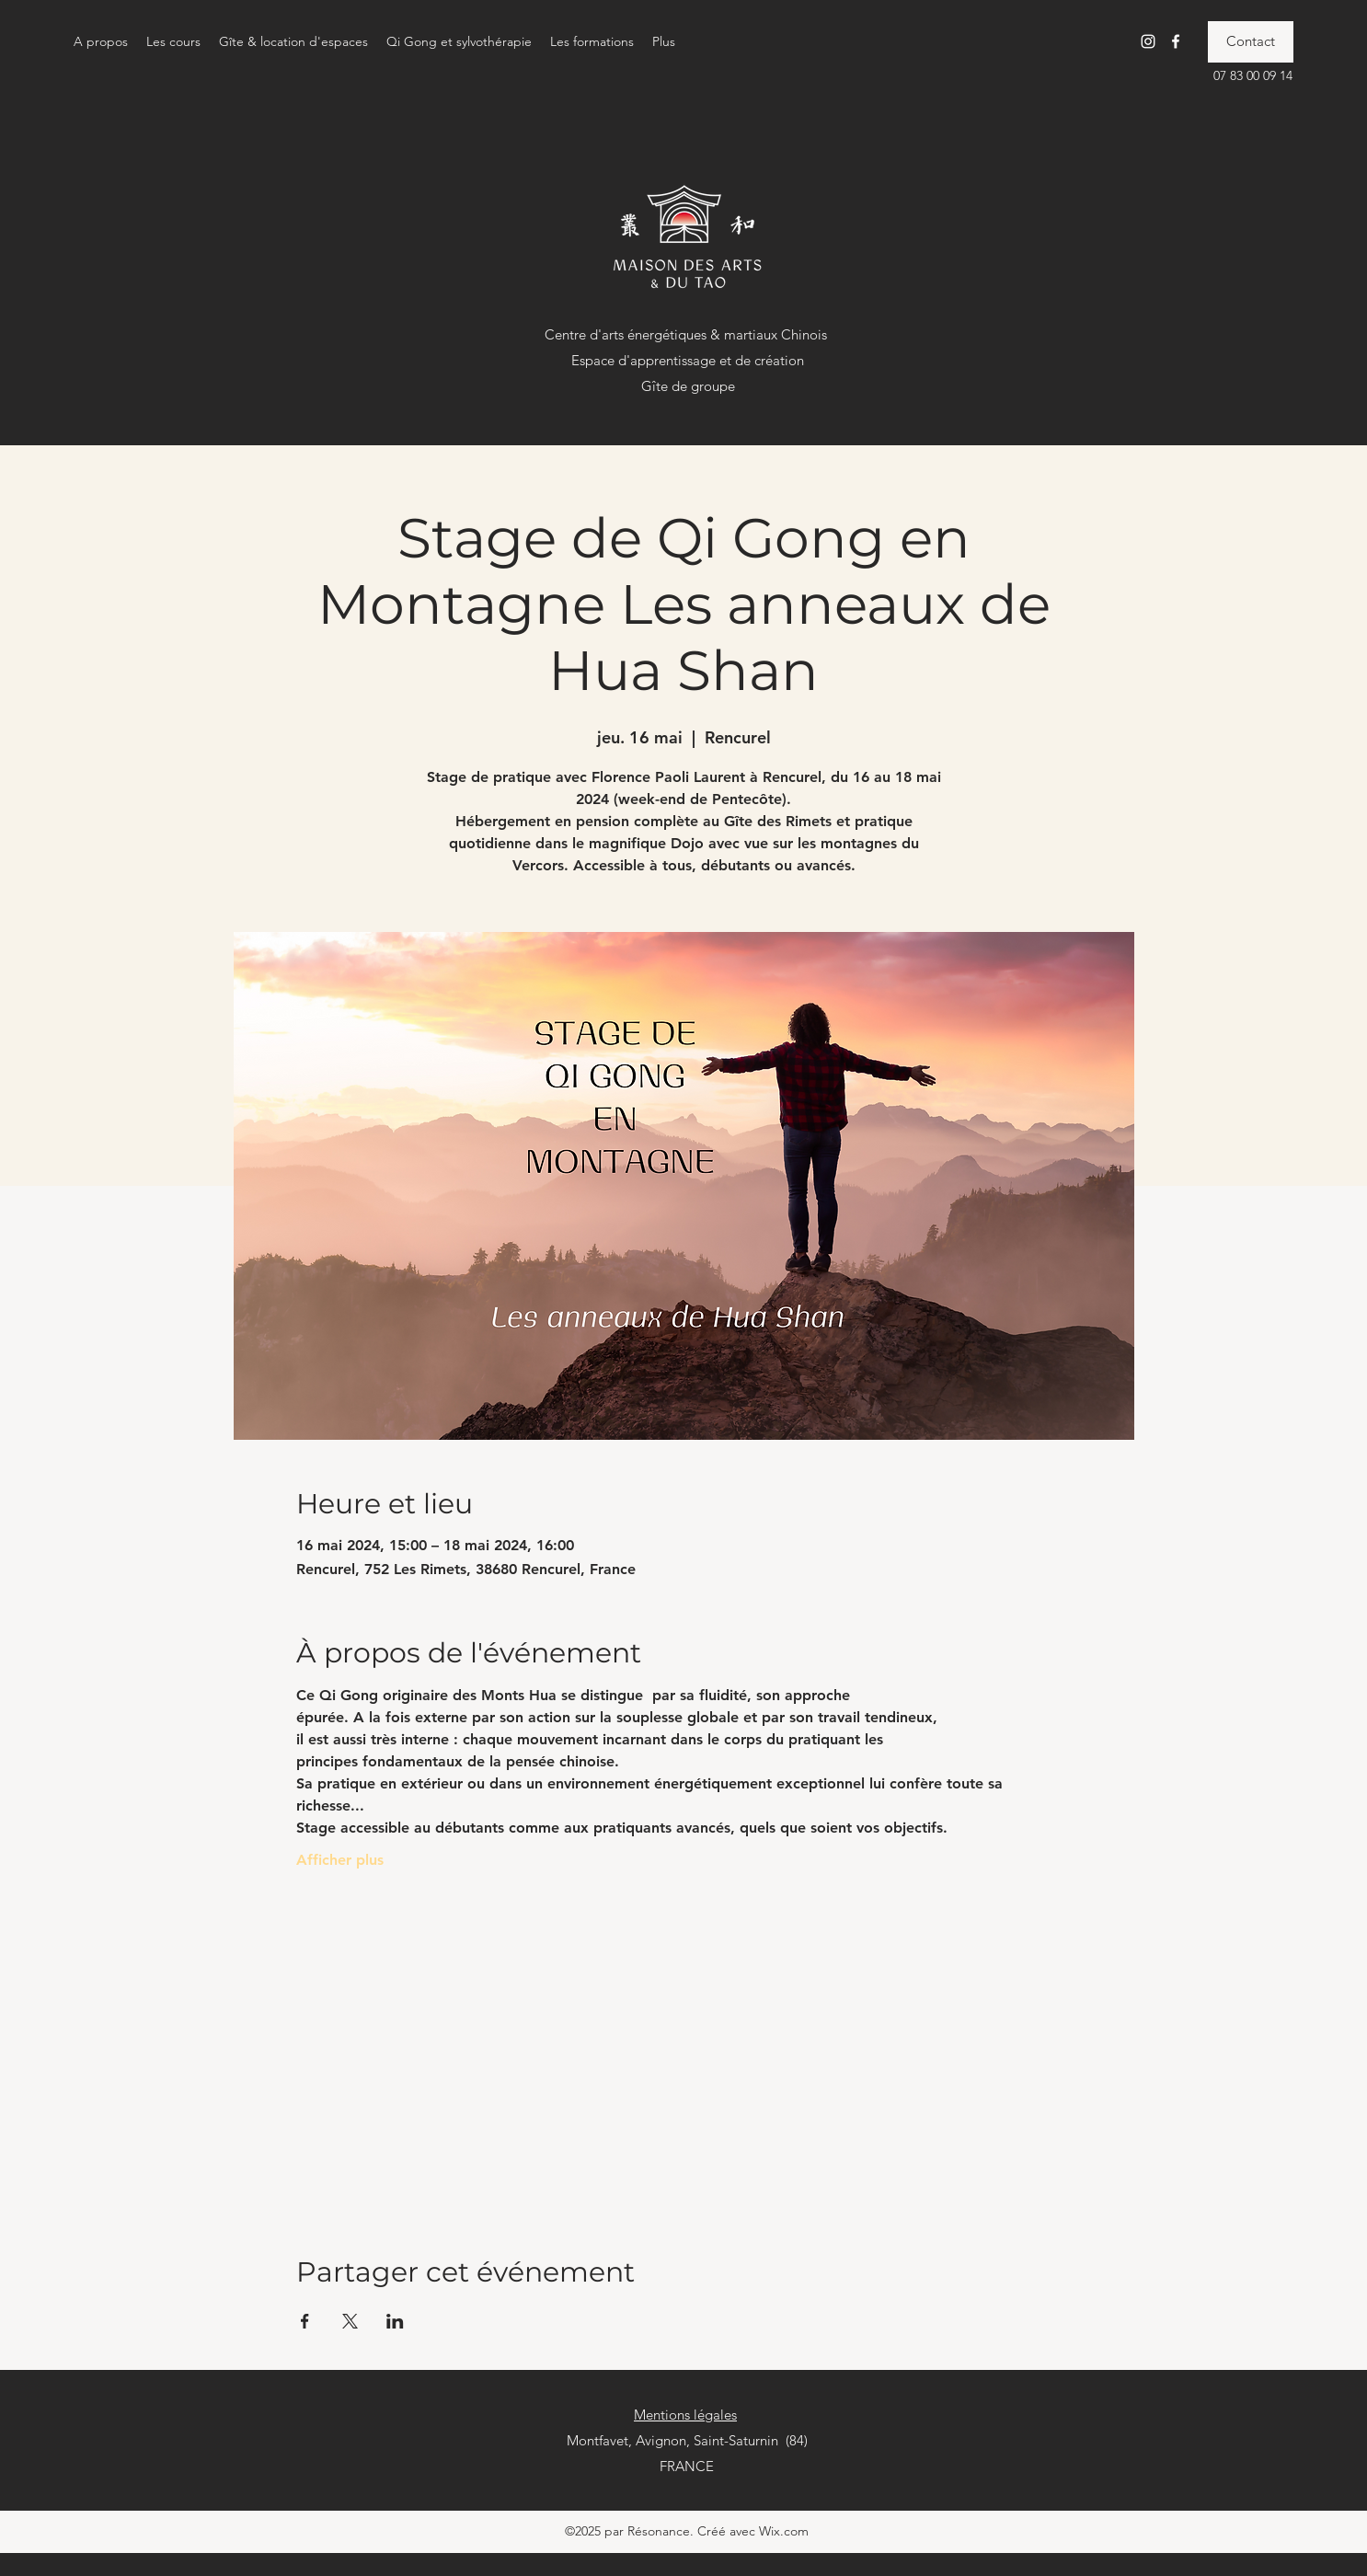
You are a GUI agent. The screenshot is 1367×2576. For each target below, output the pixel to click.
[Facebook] (1175, 41)
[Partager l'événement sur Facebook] (305, 2321)
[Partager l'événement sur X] (350, 2321)
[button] (100, 41)
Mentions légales (685, 2414)
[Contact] (1250, 42)
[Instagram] (1148, 41)
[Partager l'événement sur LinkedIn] (395, 2321)
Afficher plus (340, 1860)
